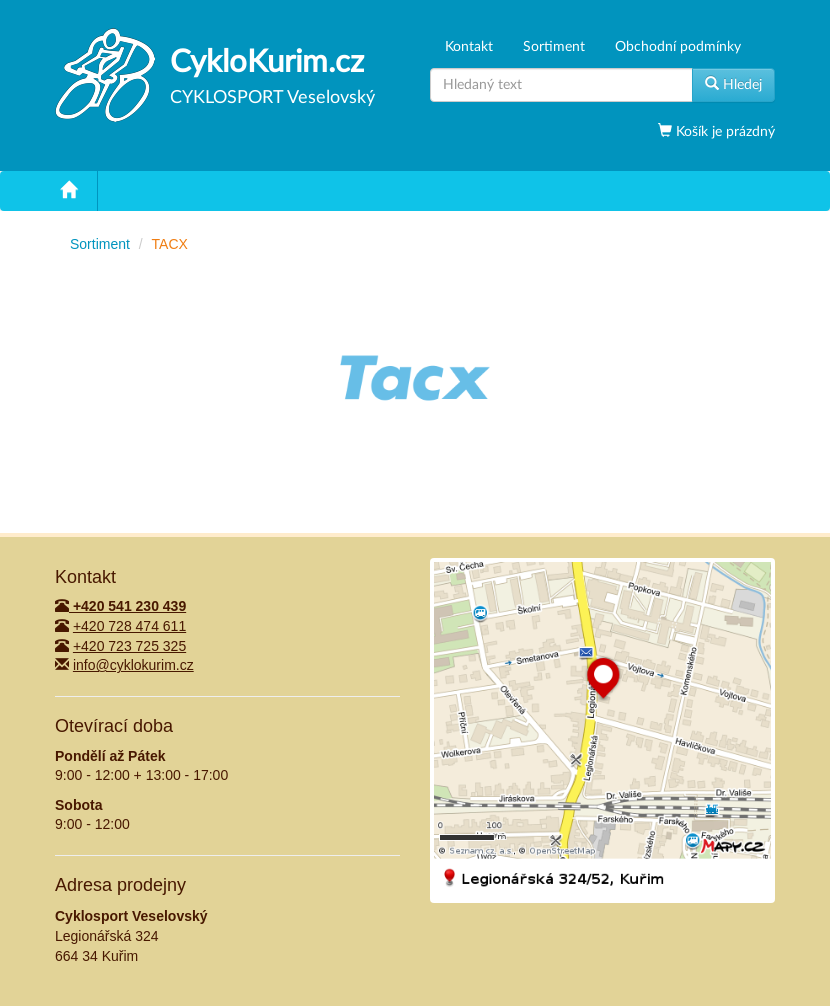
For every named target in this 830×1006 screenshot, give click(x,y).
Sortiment (554, 47)
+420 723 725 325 (129, 646)
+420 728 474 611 (129, 626)
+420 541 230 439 (120, 606)
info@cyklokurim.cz (133, 665)
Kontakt (469, 47)
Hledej (733, 84)
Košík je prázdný (723, 132)
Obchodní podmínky (678, 47)
